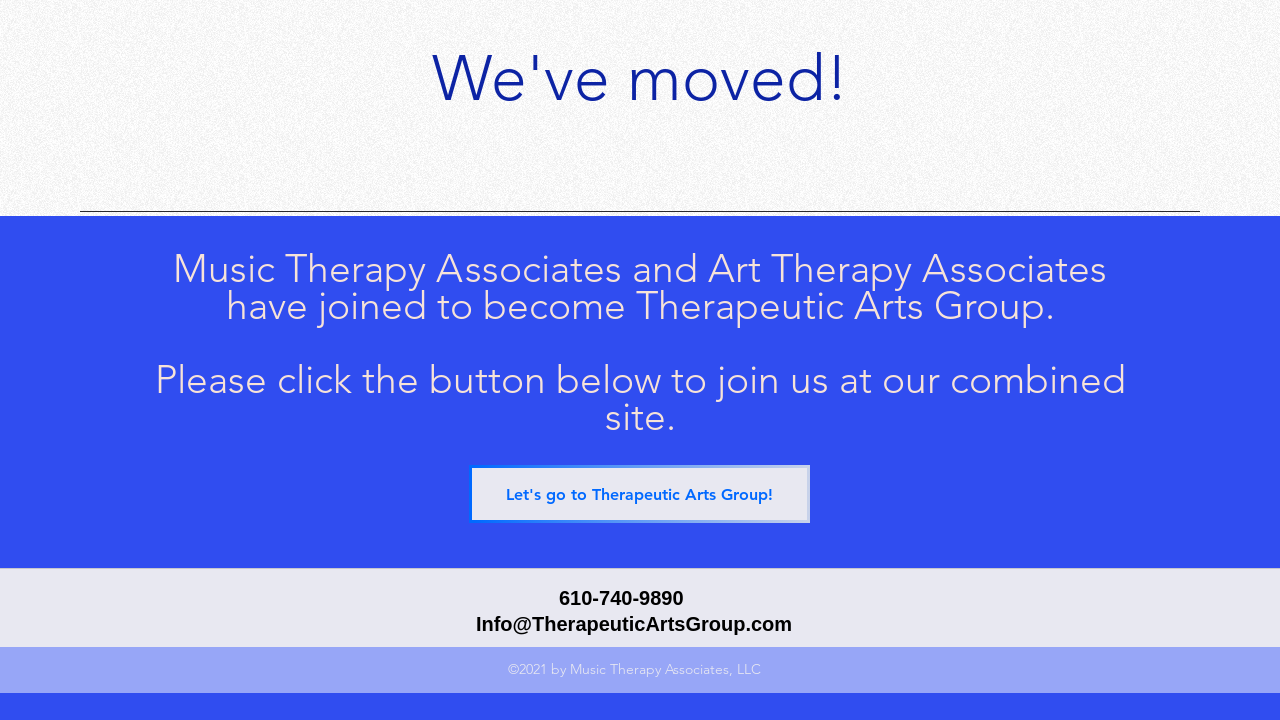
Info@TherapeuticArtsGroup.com (634, 624)
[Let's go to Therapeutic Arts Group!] (639, 494)
